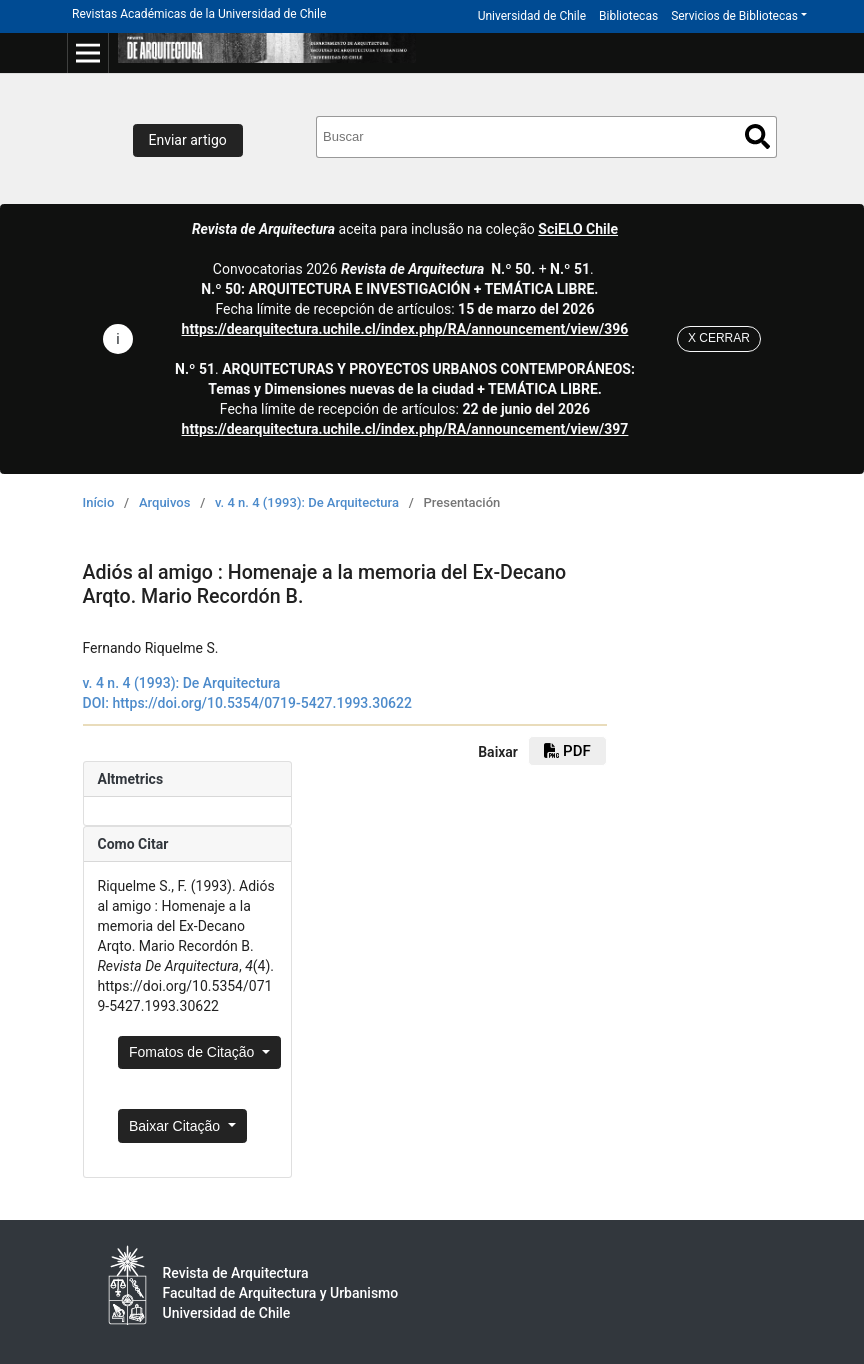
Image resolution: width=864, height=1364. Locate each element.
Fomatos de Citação (193, 1052)
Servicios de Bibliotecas (734, 16)
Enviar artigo (188, 140)
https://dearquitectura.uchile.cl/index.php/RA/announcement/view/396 (405, 329)
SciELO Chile (578, 229)
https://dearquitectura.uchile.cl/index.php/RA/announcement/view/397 (405, 429)
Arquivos (164, 502)
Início (99, 502)
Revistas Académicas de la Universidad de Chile (199, 14)
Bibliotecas (628, 16)
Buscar (757, 136)
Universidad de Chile (532, 16)
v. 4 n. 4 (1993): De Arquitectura (307, 502)
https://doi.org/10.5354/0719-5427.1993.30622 (262, 703)
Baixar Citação (176, 1126)
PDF (567, 751)
